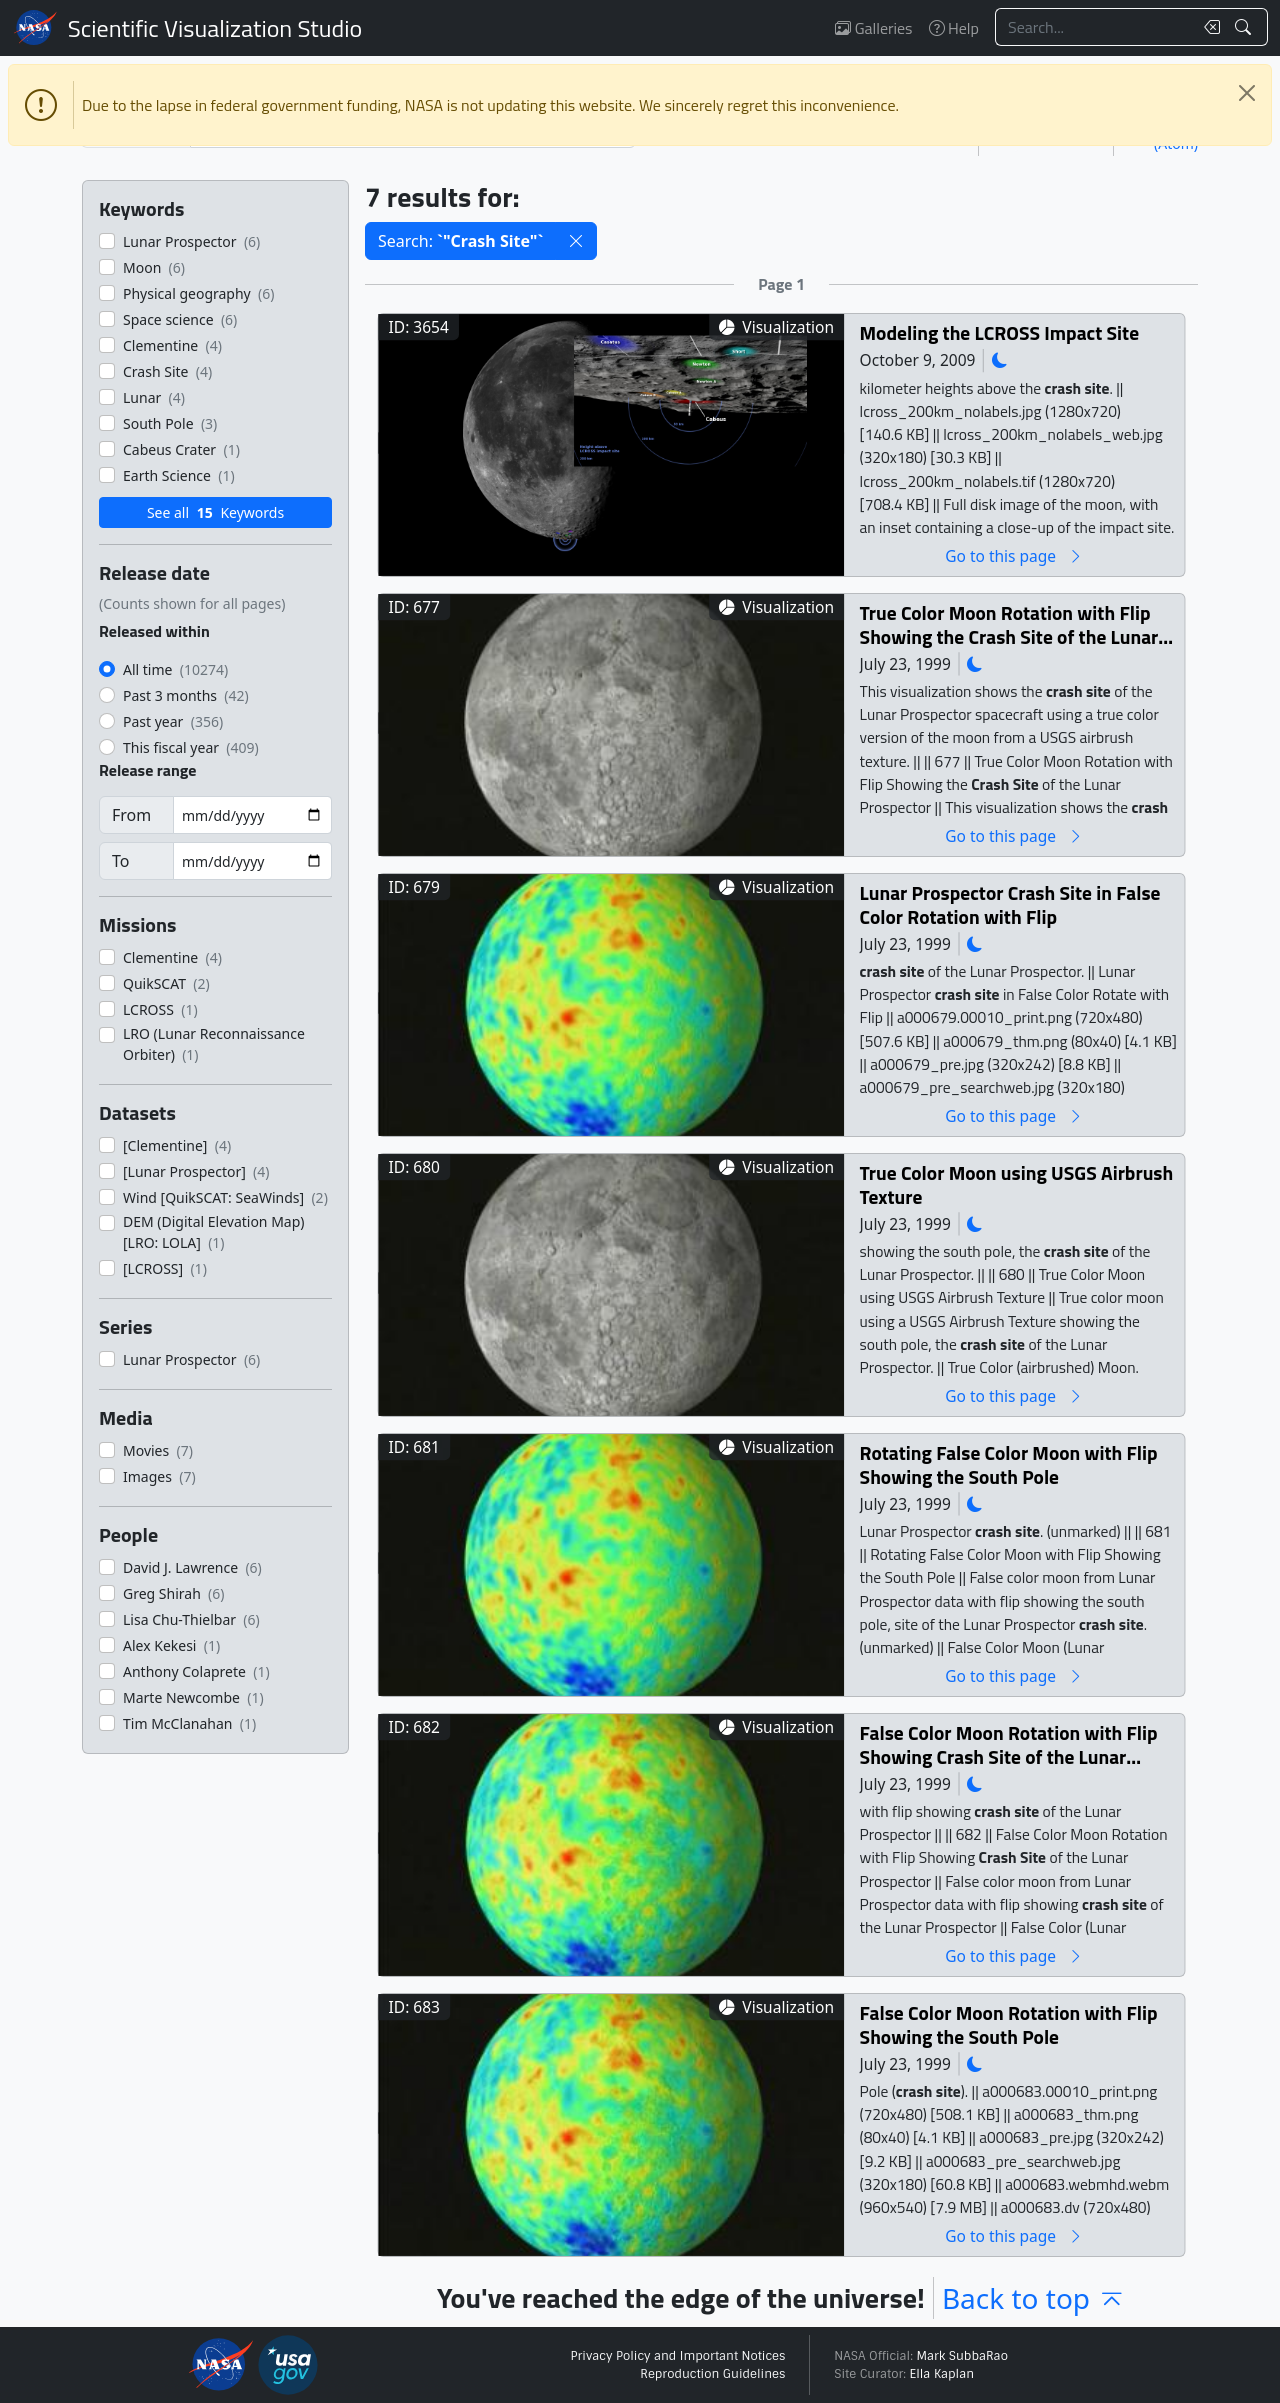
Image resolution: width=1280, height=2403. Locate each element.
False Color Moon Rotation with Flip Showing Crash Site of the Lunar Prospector (1009, 1744)
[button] (576, 241)
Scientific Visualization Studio (215, 28)
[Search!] (1245, 27)
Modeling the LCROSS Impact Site (999, 332)
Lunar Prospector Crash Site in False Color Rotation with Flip (1010, 904)
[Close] (1247, 93)
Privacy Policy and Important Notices (677, 2356)
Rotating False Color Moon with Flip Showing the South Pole (1009, 1464)
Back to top (1034, 2298)
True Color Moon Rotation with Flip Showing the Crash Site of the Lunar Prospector (1009, 624)
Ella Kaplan (942, 2374)
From (131, 815)
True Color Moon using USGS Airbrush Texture (1017, 1184)
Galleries (873, 28)
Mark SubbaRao (962, 2356)
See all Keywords (215, 512)
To (120, 861)
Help (954, 28)
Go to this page (1014, 555)
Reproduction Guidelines (712, 2374)
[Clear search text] (1208, 27)
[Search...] (1094, 27)
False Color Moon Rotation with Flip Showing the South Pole (1009, 2024)
